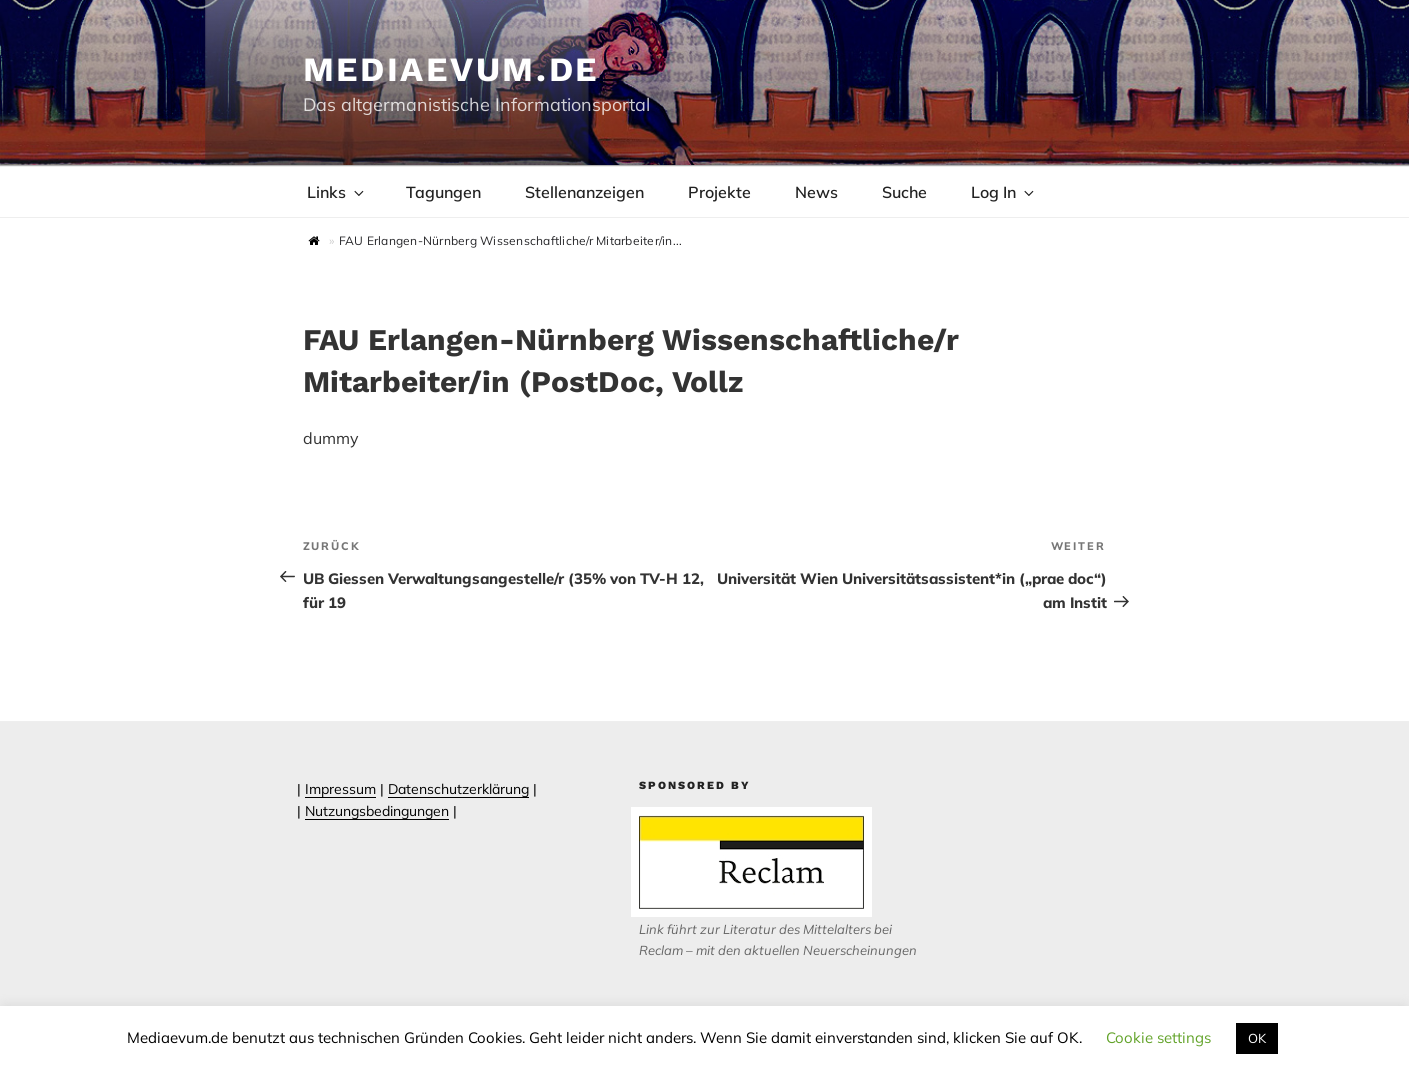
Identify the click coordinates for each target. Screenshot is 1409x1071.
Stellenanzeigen (584, 192)
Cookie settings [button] (1158, 1037)
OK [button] (1257, 1038)
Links (337, 192)
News (816, 192)
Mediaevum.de (451, 69)
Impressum (340, 789)
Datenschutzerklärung (458, 789)
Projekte (719, 192)
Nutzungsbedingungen (377, 811)
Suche (904, 192)
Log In (1004, 192)
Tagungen (443, 192)
